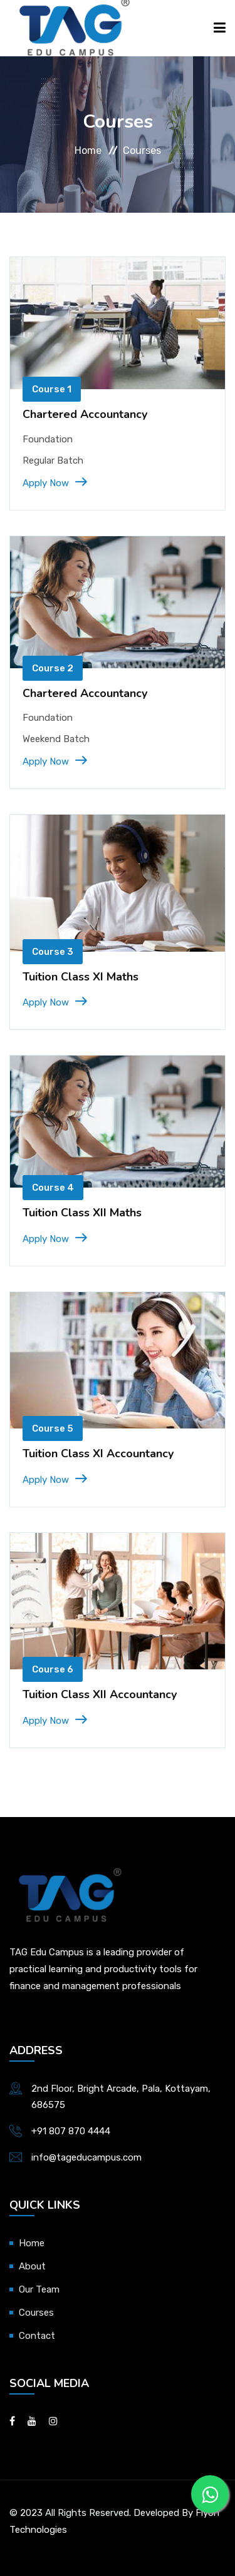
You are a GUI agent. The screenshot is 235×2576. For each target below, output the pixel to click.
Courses (36, 2312)
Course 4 (53, 1187)
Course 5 (52, 1428)
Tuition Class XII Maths (82, 1212)
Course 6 (52, 1669)
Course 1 (51, 389)
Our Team (39, 2289)
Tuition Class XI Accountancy (98, 1453)
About (32, 2266)
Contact (37, 2335)
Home (88, 150)
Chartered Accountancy (85, 414)
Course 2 (52, 668)
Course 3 (52, 951)
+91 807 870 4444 (70, 2131)
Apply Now (54, 483)
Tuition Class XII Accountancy (100, 1694)
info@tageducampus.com (86, 2157)
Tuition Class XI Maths (80, 976)
